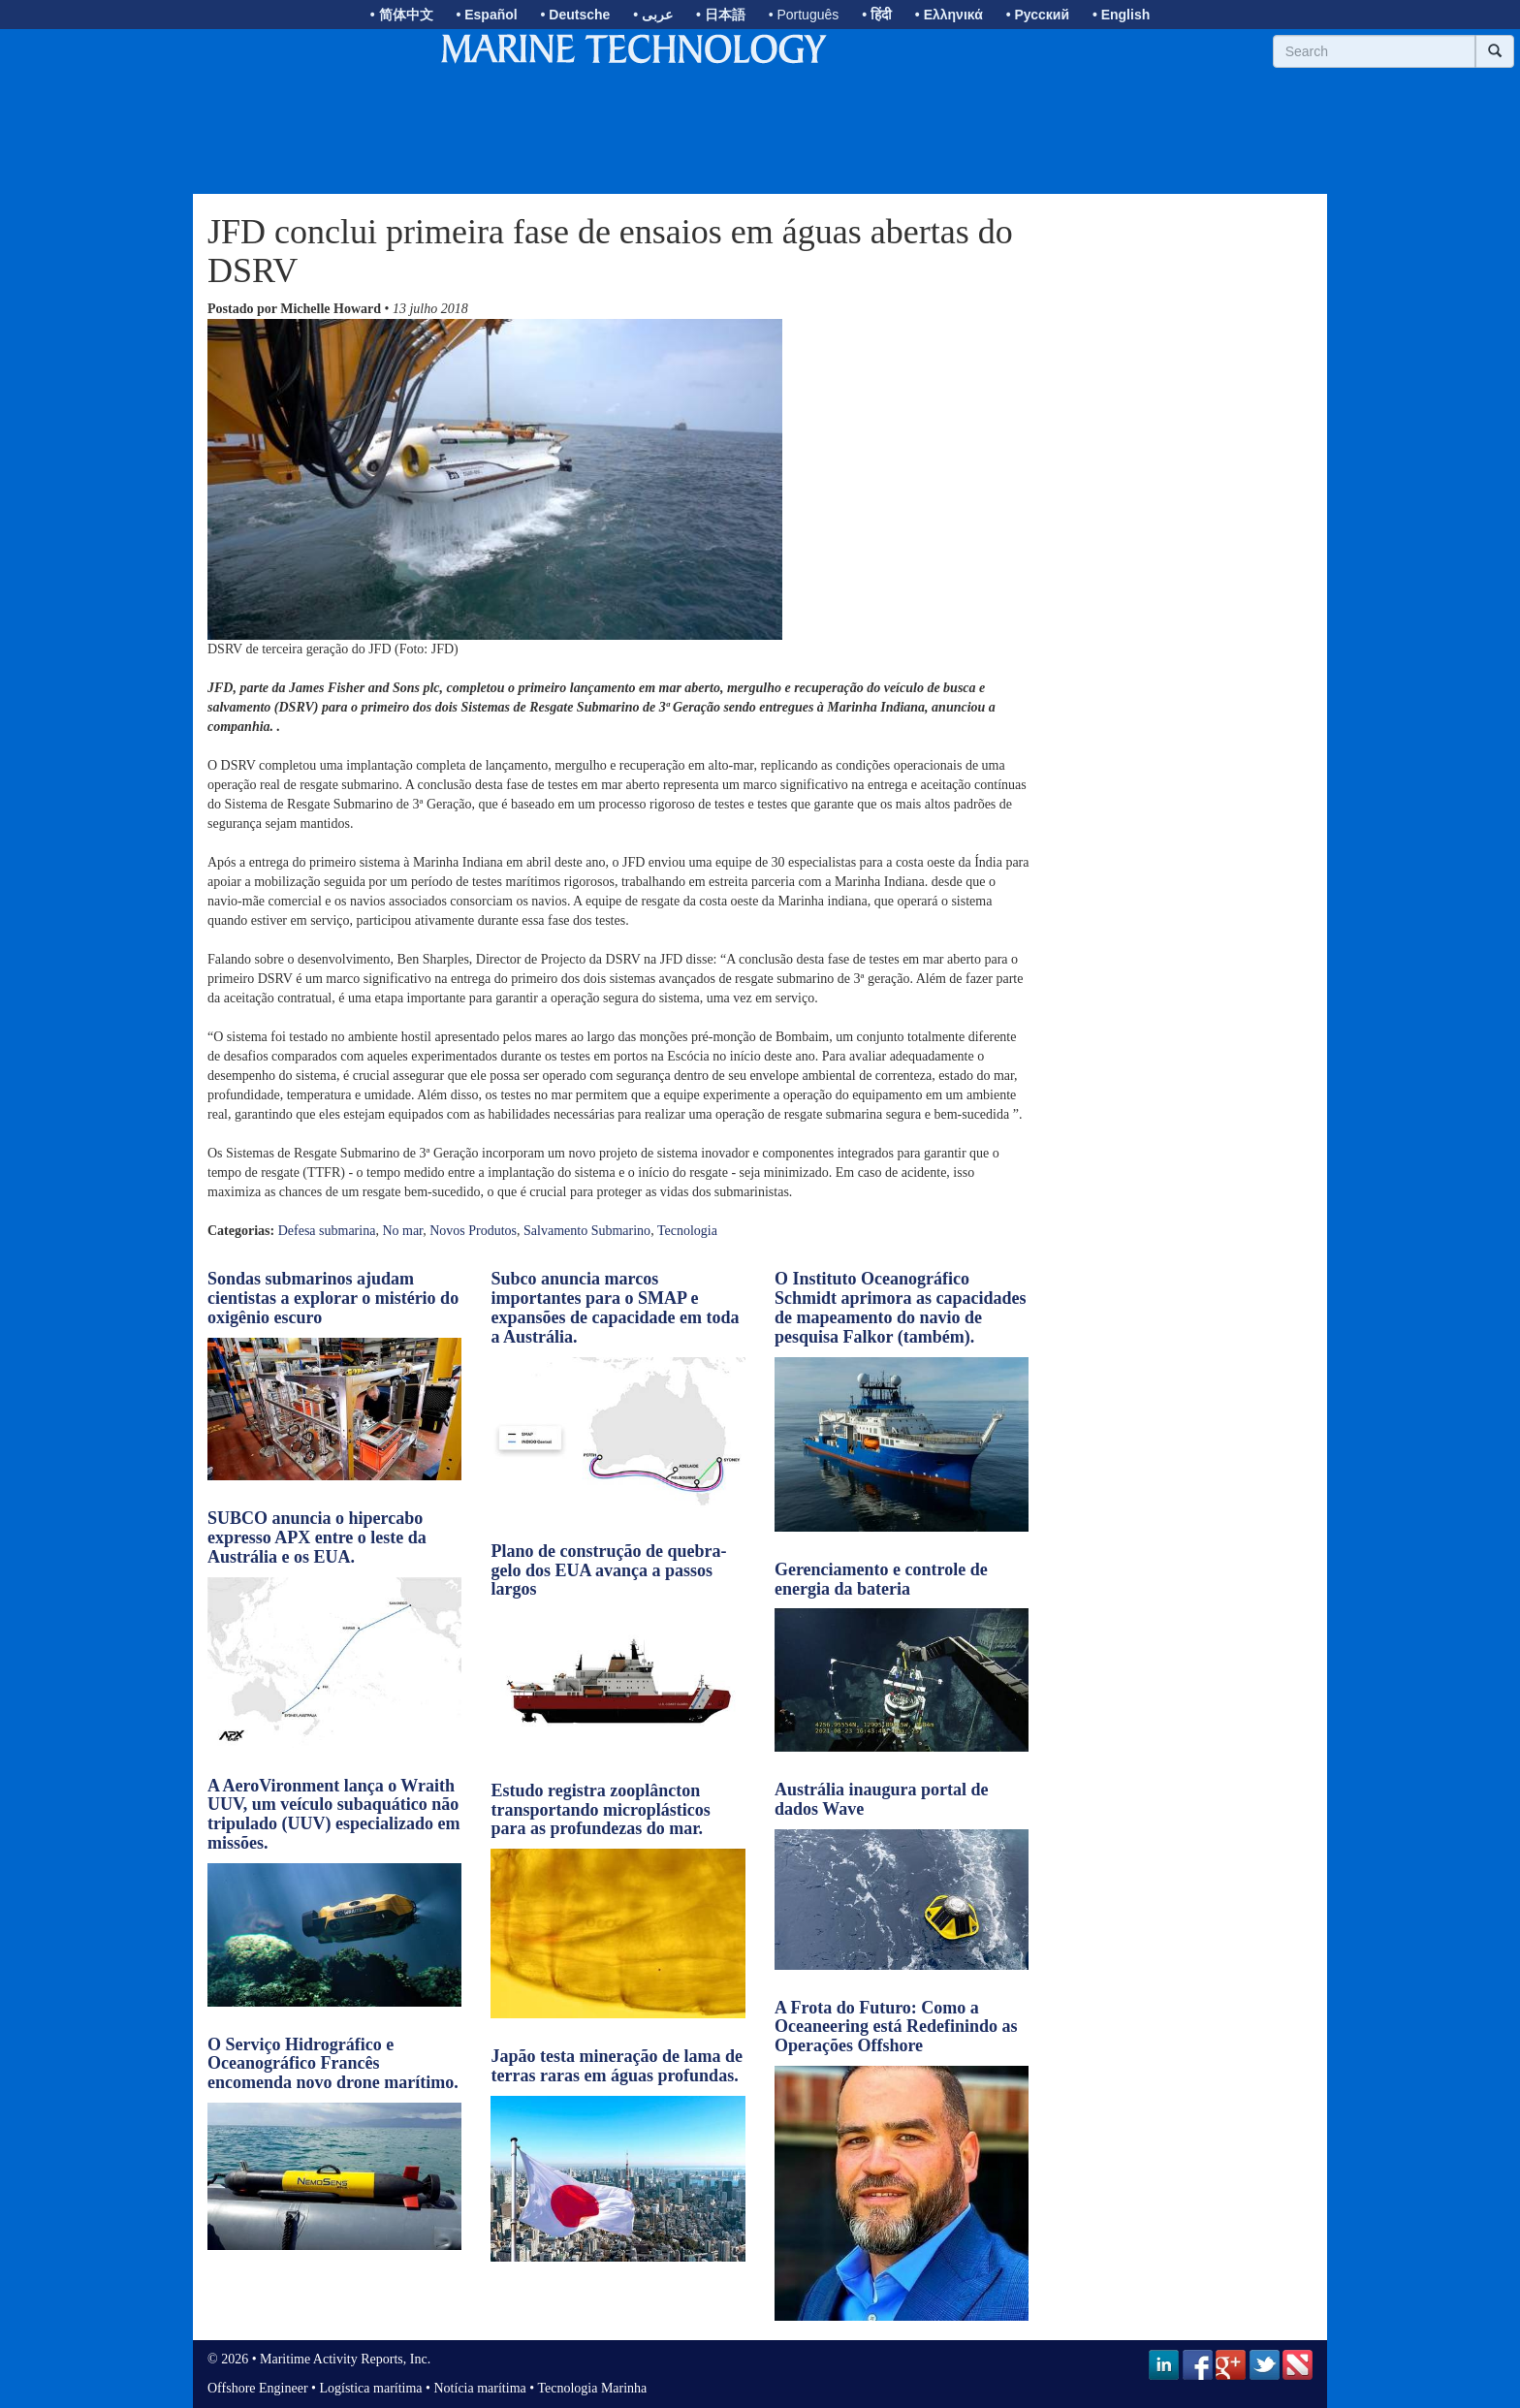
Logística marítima (370, 2388)
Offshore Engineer (257, 2388)
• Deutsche (576, 14)
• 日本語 (720, 14)
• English (1121, 14)
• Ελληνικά (949, 14)
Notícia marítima (480, 2388)
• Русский (1037, 14)
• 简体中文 (401, 14)
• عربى (653, 14)
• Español (486, 14)
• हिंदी (877, 14)
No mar (402, 1230)
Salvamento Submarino (586, 1230)
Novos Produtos (473, 1230)
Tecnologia (687, 1230)
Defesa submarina (327, 1230)
